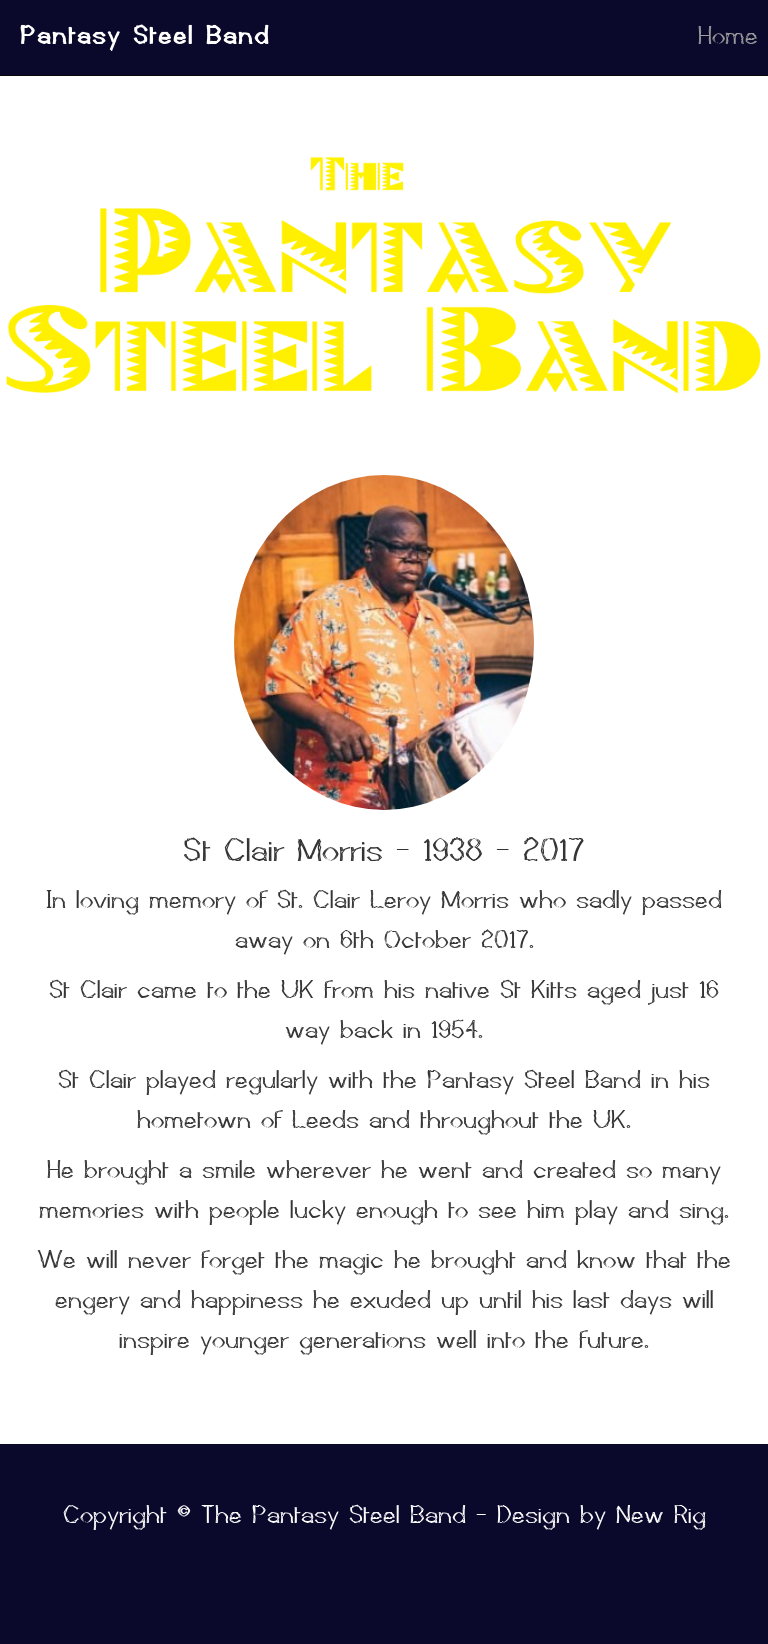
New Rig (661, 1514)
